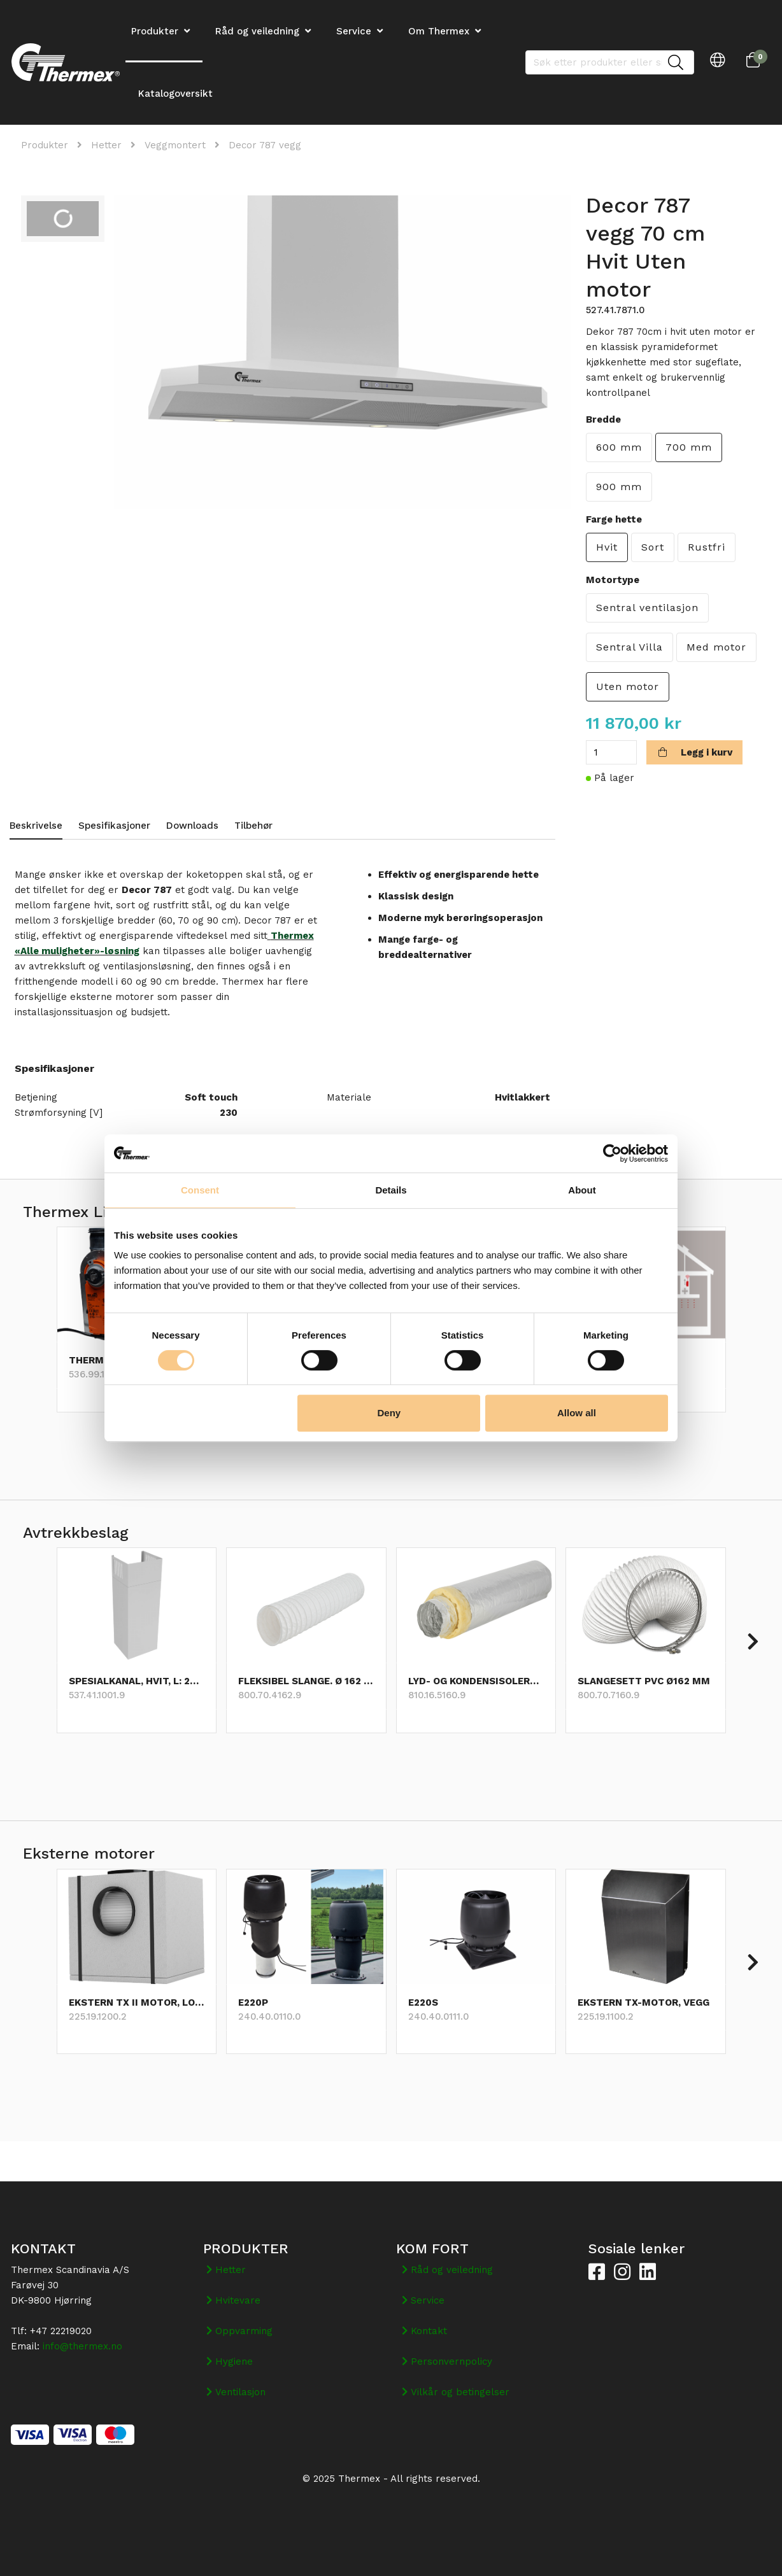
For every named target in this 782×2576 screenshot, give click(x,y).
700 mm (688, 447)
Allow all (576, 1412)
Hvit (607, 547)
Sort (652, 547)
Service (353, 31)
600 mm (619, 447)
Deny (389, 1412)
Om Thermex (438, 31)
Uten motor (627, 686)
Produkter (44, 145)
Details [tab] (390, 1190)
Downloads (192, 825)
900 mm (619, 487)
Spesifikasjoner (114, 825)
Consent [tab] (200, 1190)
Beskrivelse (36, 825)
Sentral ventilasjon (647, 608)
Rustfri (706, 547)
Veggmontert (175, 145)
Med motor (716, 647)
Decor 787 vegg (265, 145)
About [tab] (581, 1190)
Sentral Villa (629, 647)
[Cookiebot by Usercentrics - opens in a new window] (612, 1153)
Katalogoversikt (175, 93)
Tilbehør (253, 825)
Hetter (106, 145)
